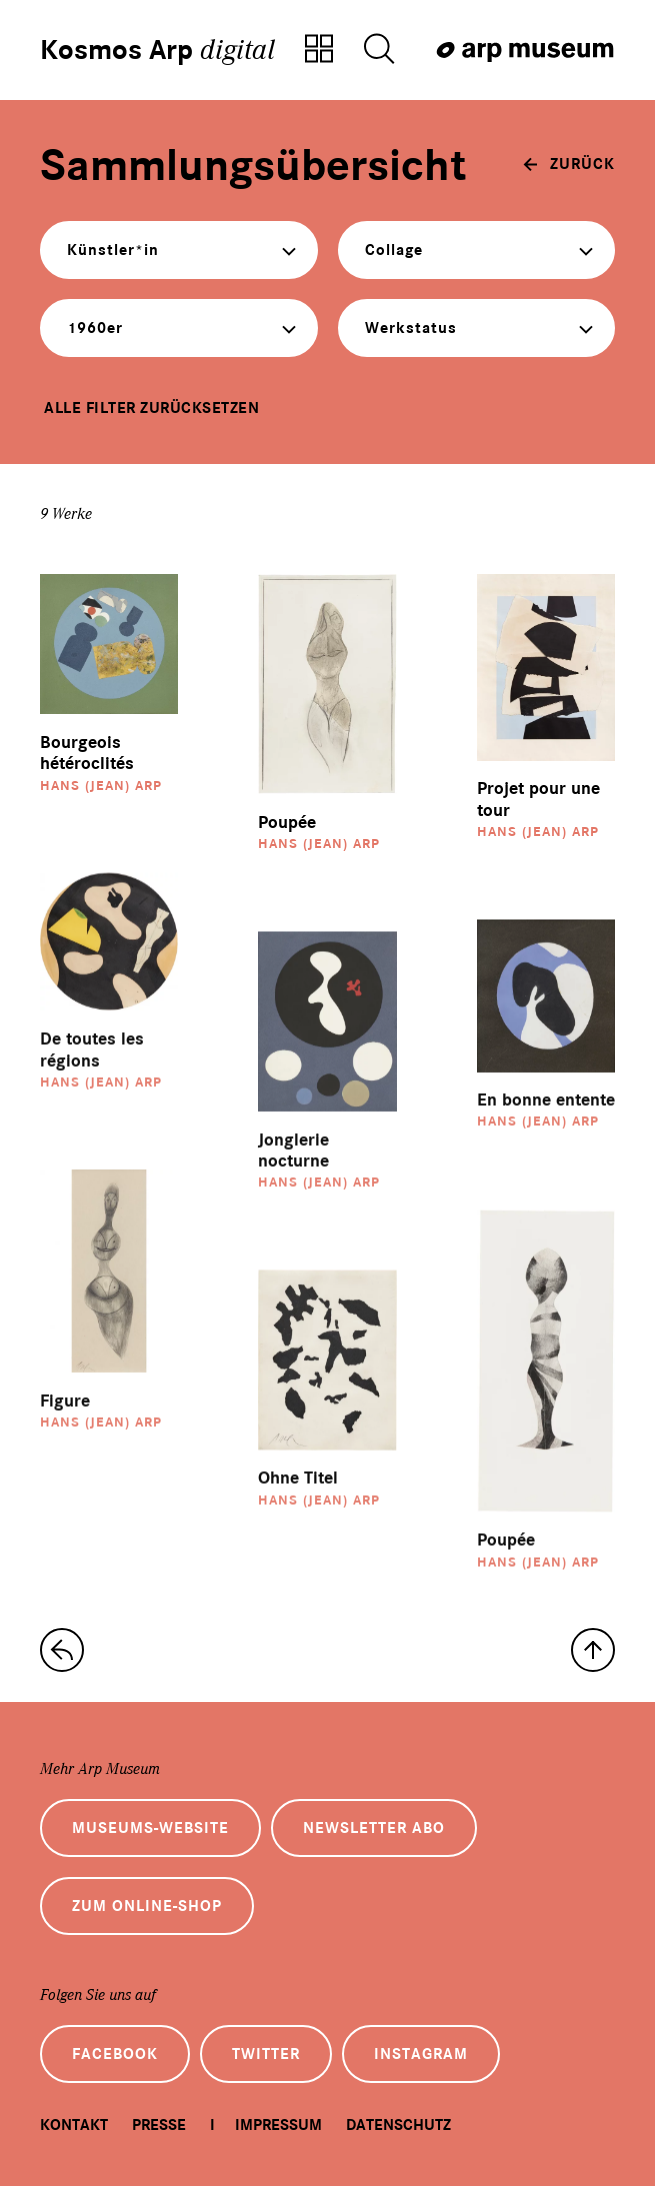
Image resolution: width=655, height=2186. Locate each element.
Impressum (278, 2125)
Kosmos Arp (157, 50)
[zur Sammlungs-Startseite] (62, 1650)
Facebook (115, 2054)
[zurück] (569, 164)
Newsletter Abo (374, 1828)
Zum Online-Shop (147, 1906)
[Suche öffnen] (379, 50)
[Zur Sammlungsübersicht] (319, 50)
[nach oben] (593, 1650)
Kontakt (74, 2125)
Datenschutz (398, 2125)
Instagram (421, 2054)
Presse (159, 2125)
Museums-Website (150, 1828)
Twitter (266, 2054)
